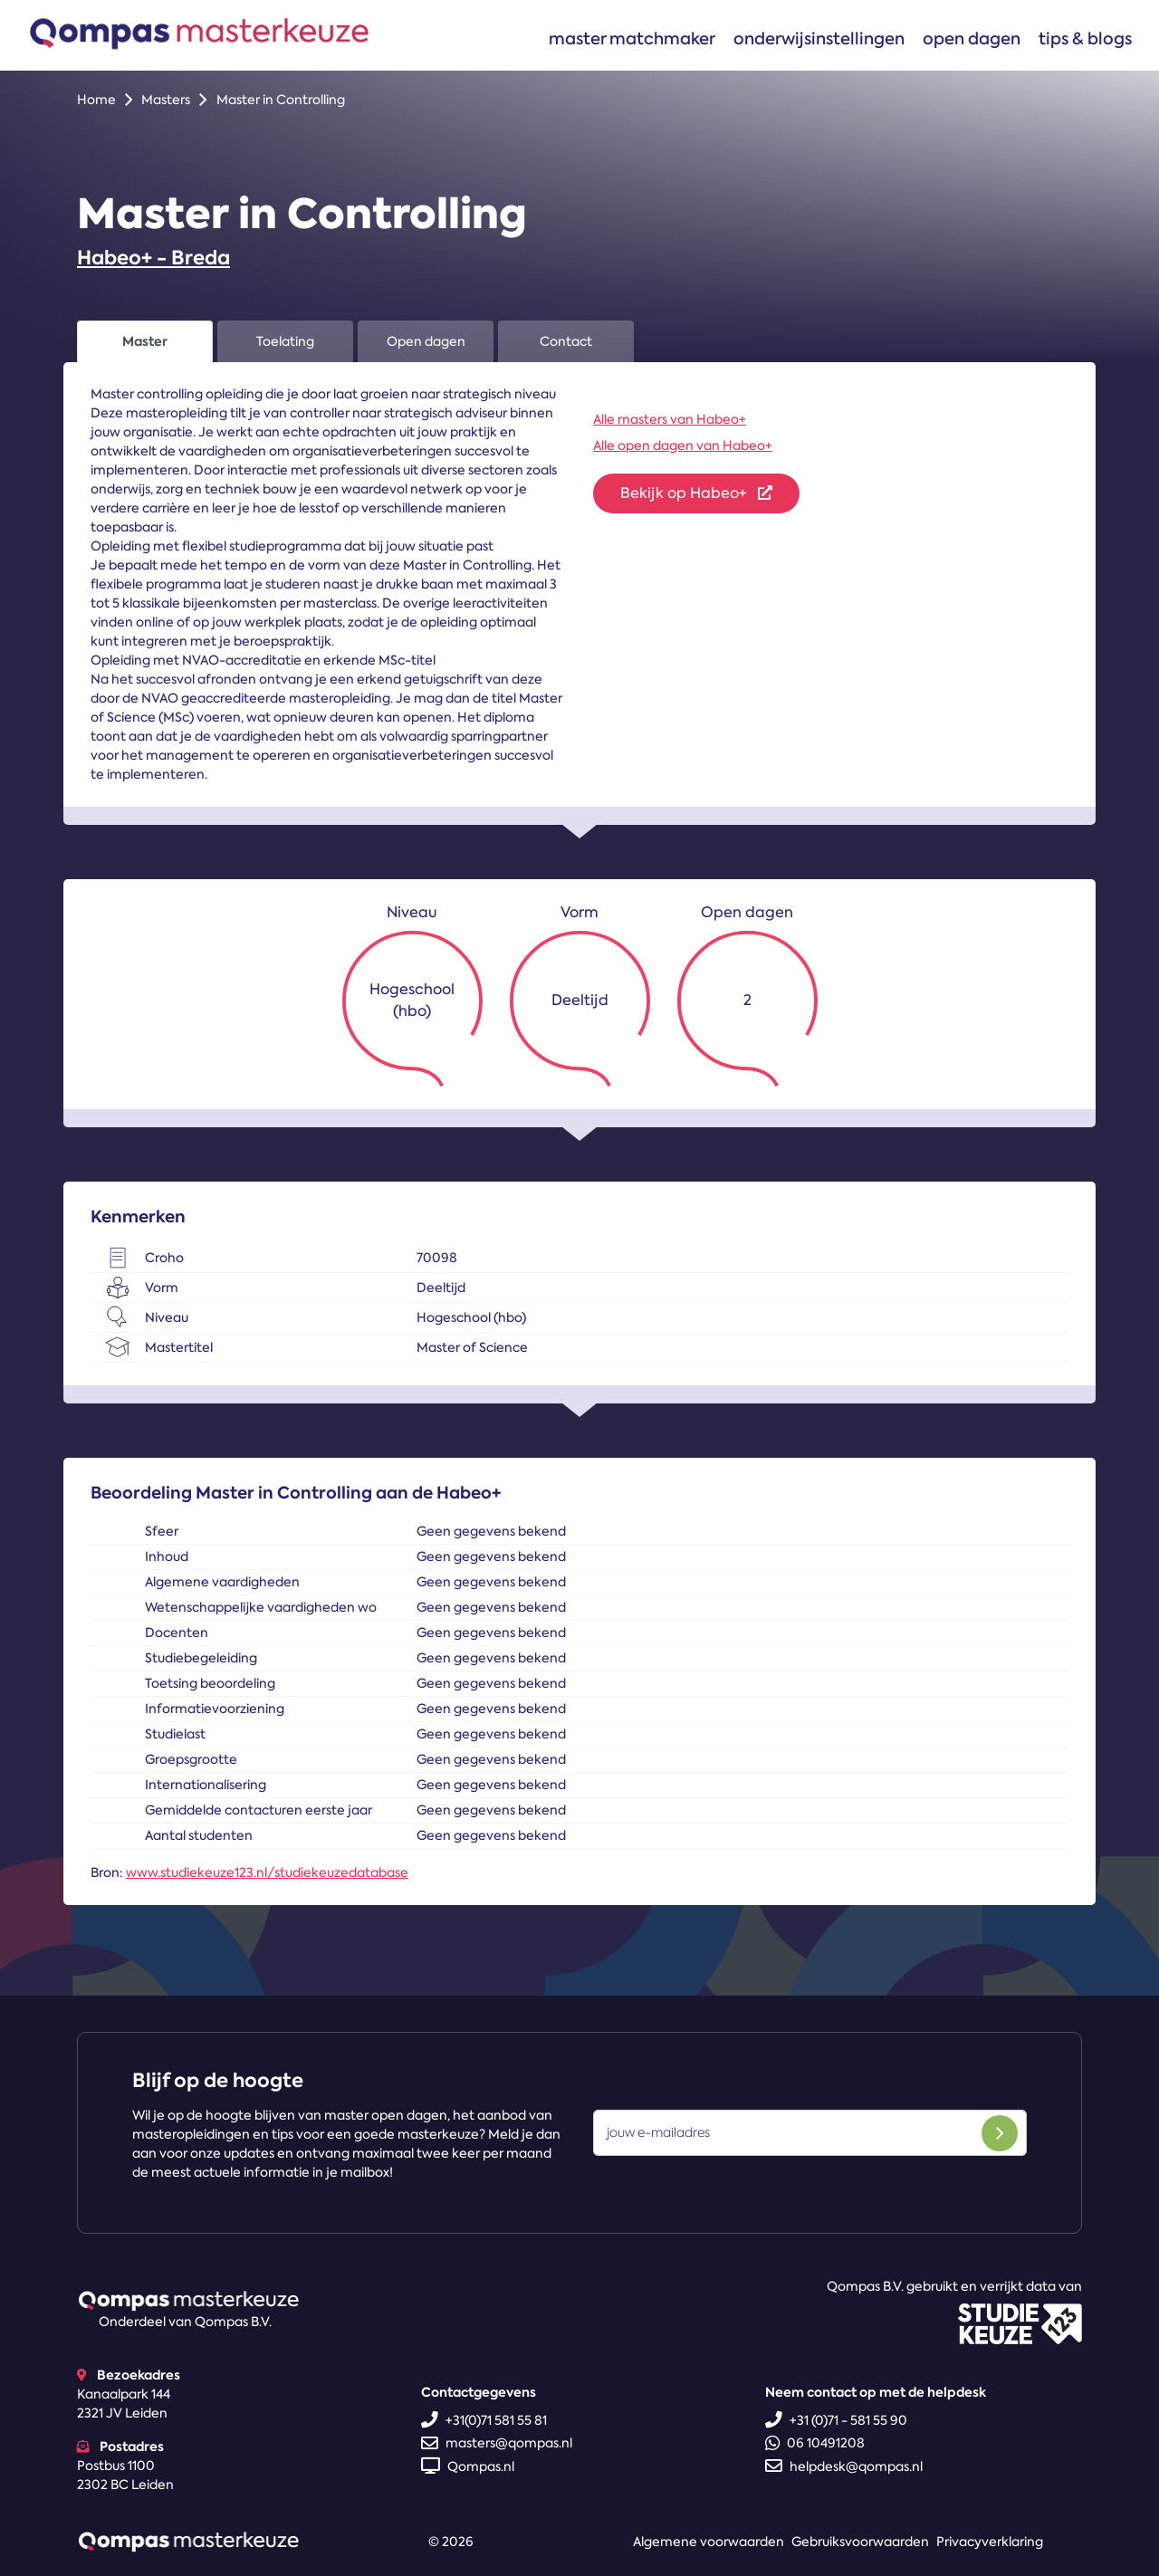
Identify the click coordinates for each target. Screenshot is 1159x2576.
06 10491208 (815, 2443)
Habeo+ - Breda (153, 257)
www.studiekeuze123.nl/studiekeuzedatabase (267, 1872)
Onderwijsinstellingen (819, 38)
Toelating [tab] (285, 341)
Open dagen (971, 38)
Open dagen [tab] (426, 341)
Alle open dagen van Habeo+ (682, 445)
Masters (165, 99)
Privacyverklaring (989, 2541)
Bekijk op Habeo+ (696, 493)
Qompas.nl (467, 2466)
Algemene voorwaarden (708, 2541)
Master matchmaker (632, 38)
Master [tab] (145, 341)
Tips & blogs (1085, 38)
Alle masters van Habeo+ (669, 419)
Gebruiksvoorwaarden (860, 2541)
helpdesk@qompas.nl (844, 2466)
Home (96, 99)
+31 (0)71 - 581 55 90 (836, 2420)
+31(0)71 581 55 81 (484, 2420)
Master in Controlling (280, 99)
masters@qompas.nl (496, 2443)
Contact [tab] (566, 341)
